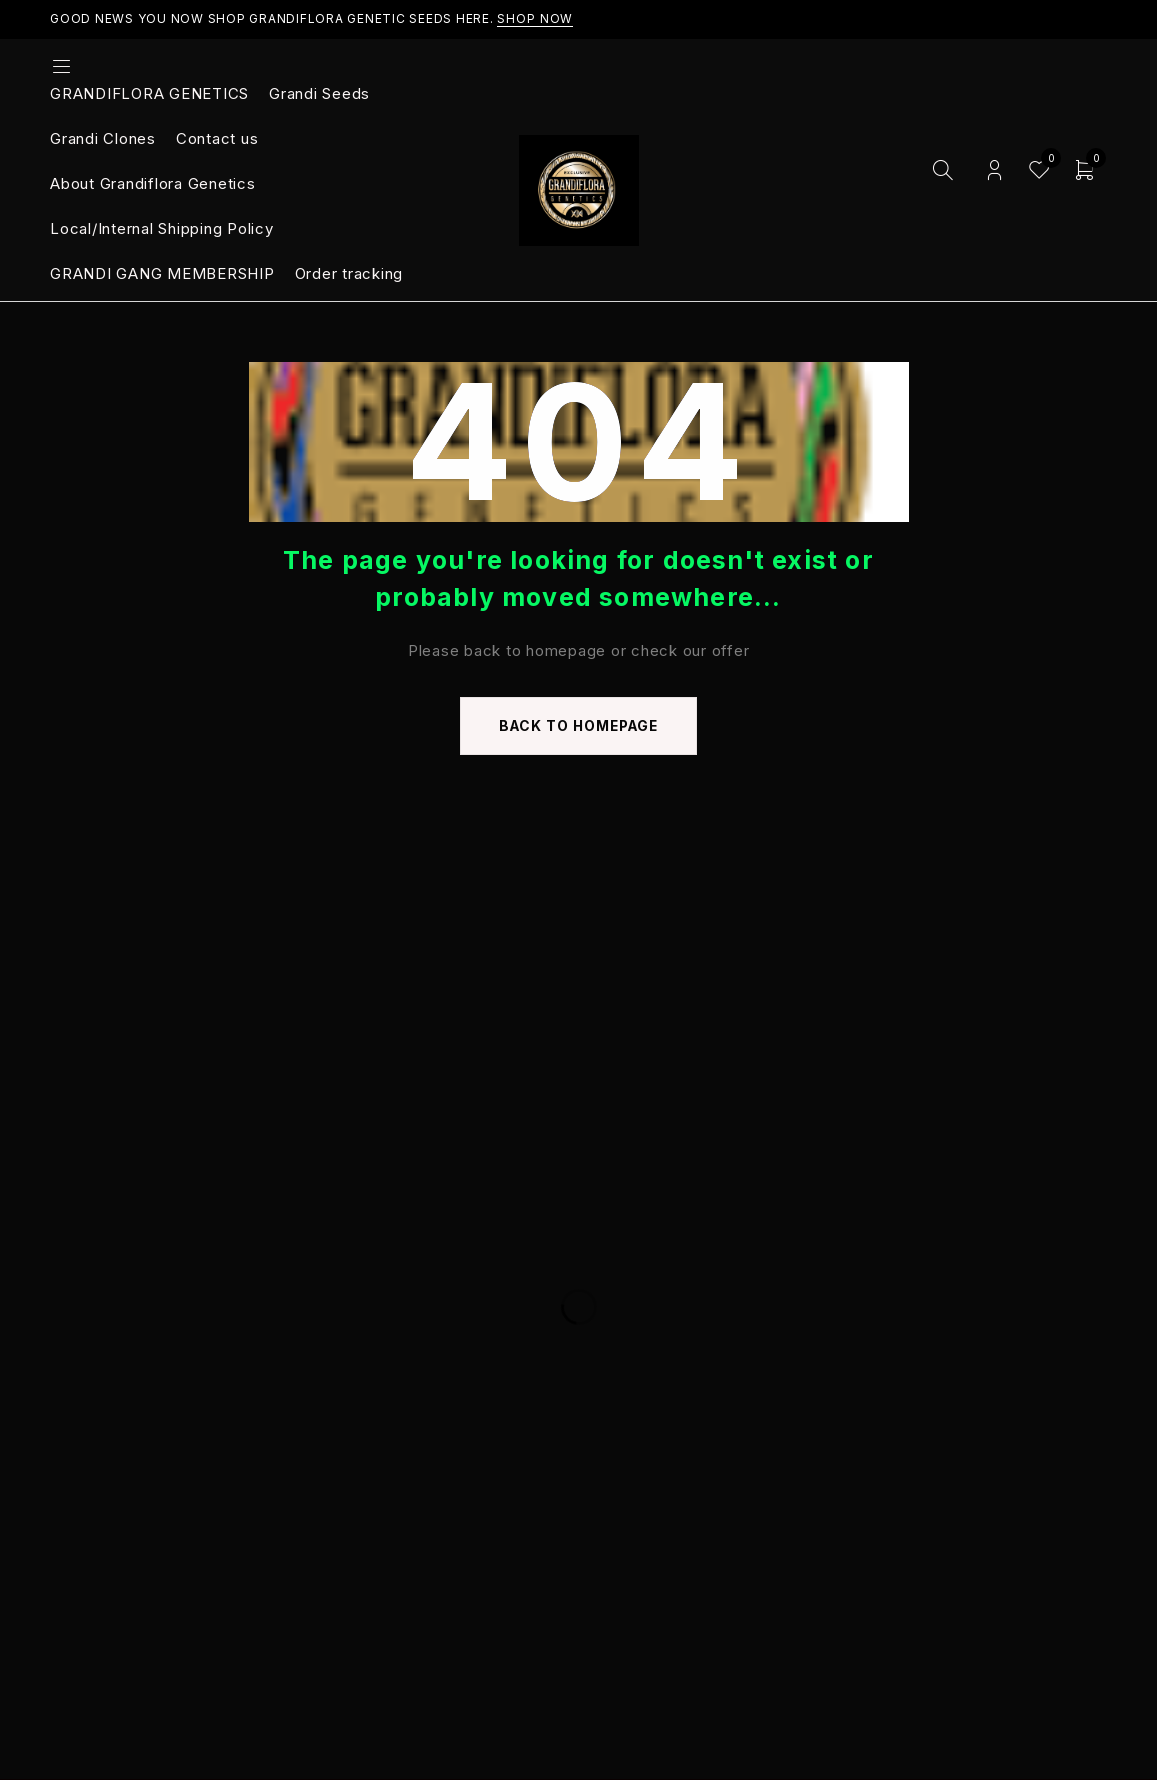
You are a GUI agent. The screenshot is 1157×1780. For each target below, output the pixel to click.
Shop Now (535, 18)
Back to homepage (579, 726)
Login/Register (994, 170)
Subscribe (1031, 1142)
